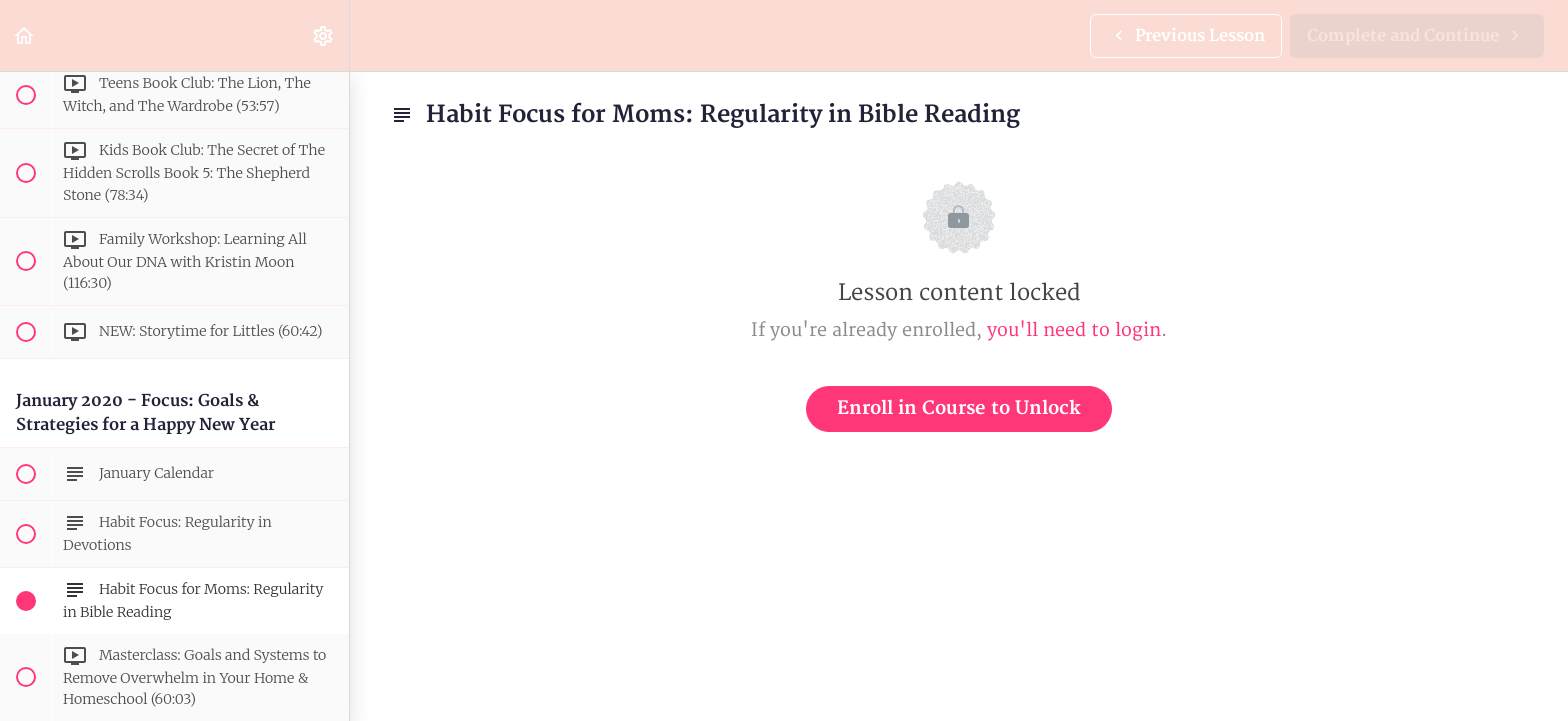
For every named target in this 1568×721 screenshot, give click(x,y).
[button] (25, 35)
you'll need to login (1074, 330)
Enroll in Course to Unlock (959, 408)
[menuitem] (324, 35)
